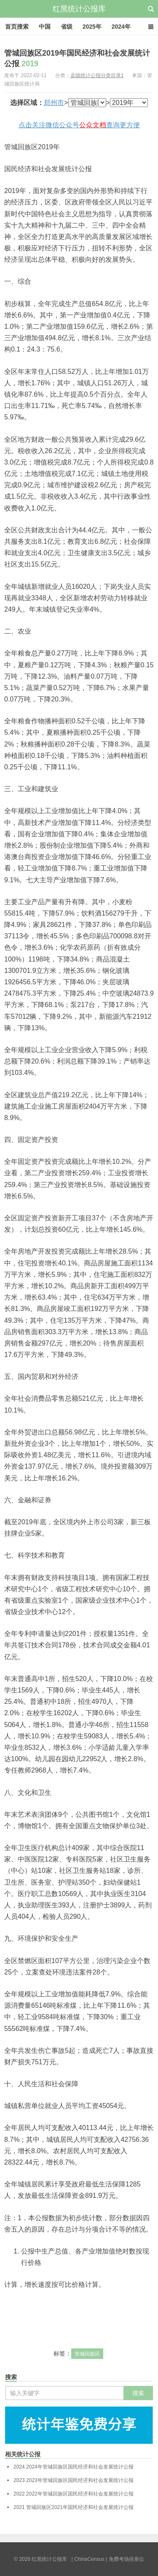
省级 (66, 26)
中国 (45, 26)
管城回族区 (87, 2354)
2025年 (92, 26)
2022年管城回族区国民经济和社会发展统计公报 (73, 2494)
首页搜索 (17, 26)
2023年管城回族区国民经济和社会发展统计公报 (73, 2480)
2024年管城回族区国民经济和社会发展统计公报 (73, 2467)
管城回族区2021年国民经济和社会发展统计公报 (73, 2507)
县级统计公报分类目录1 (97, 75)
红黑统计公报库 (79, 9)
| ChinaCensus (87, 2559)
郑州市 (54, 102)
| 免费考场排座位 (124, 2559)
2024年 (121, 26)
